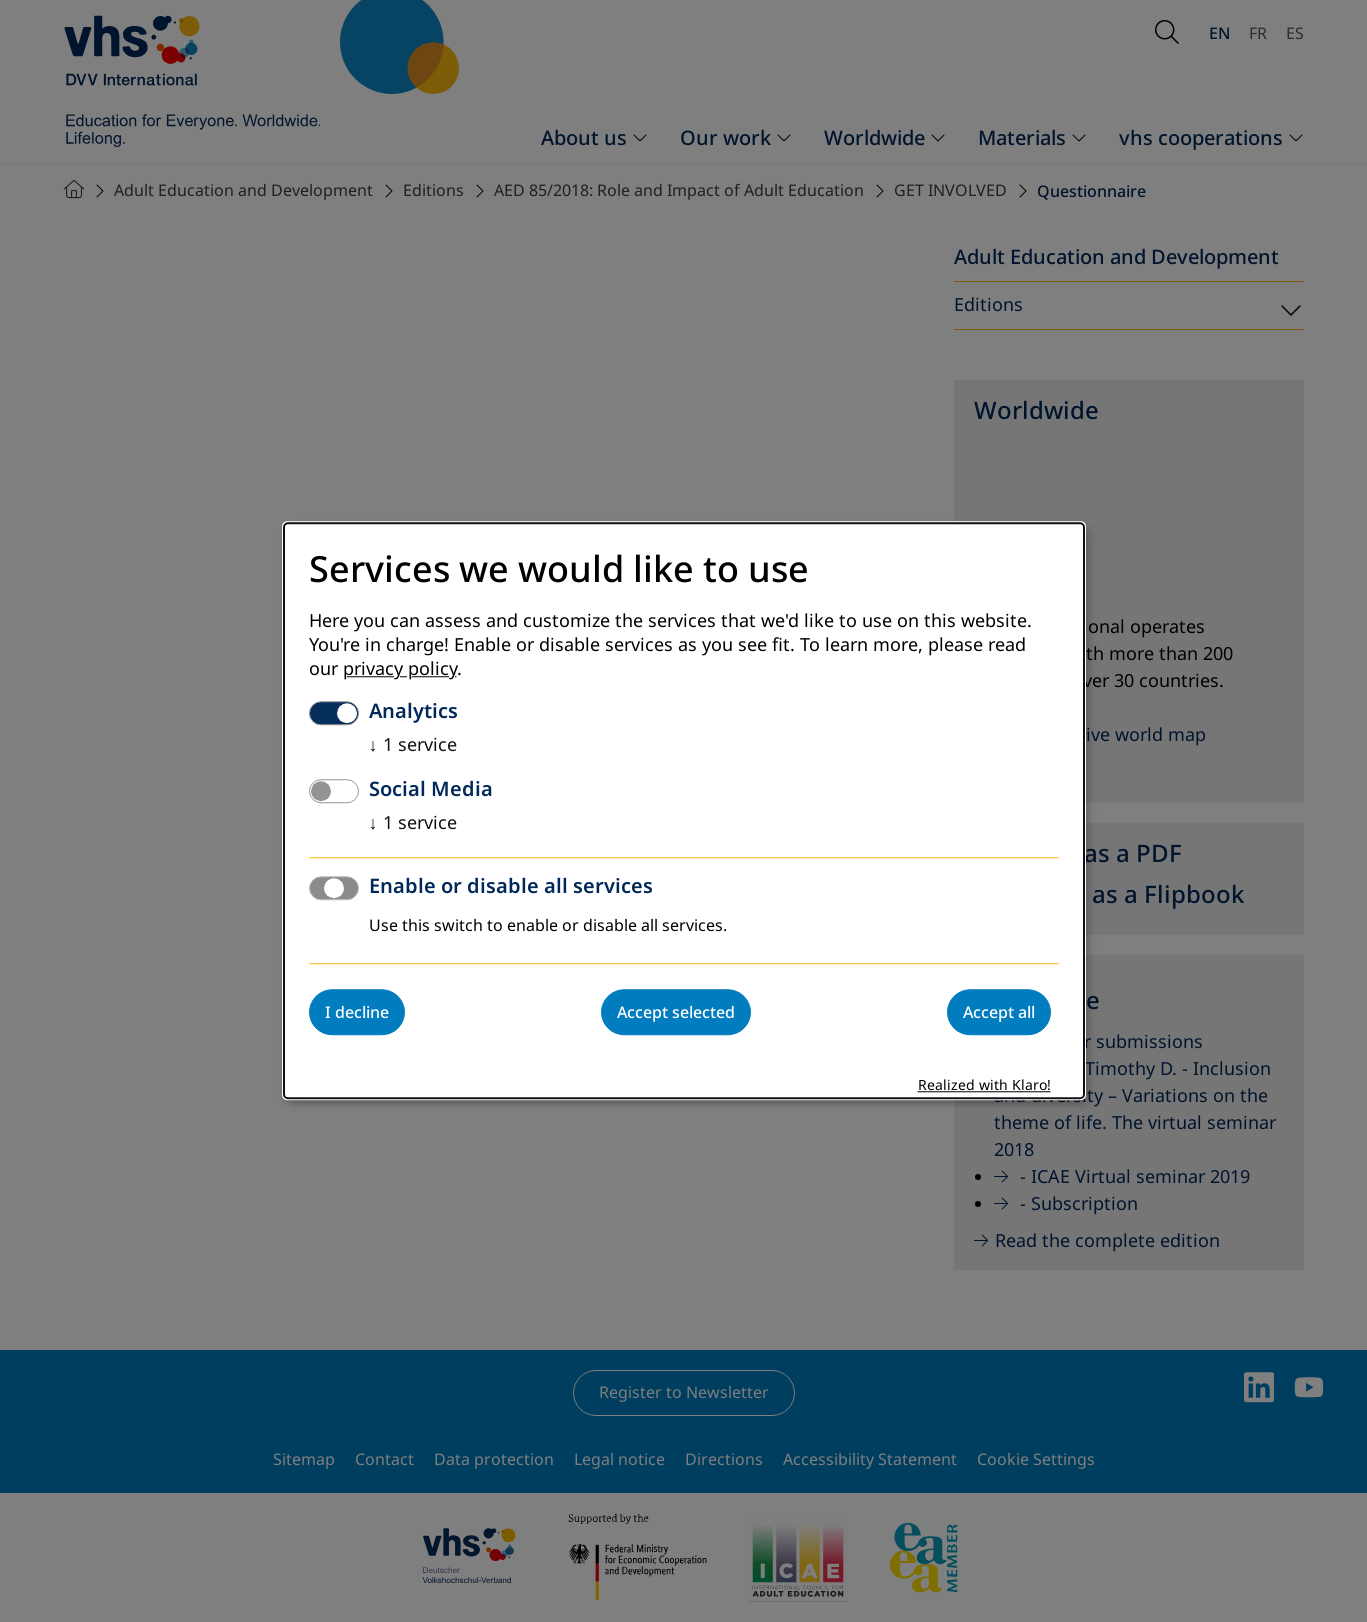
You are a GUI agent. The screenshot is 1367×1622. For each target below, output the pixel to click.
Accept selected (676, 1013)
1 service (413, 746)
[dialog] (684, 810)
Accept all (999, 1013)
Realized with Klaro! (984, 1086)
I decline (357, 1013)
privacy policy (400, 670)
